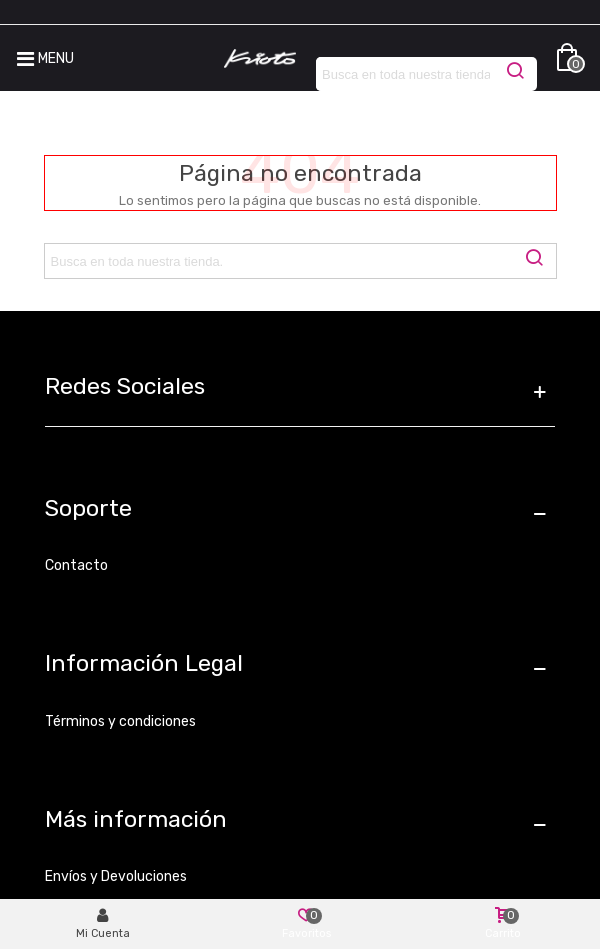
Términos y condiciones (120, 721)
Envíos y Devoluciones (116, 876)
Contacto (76, 565)
